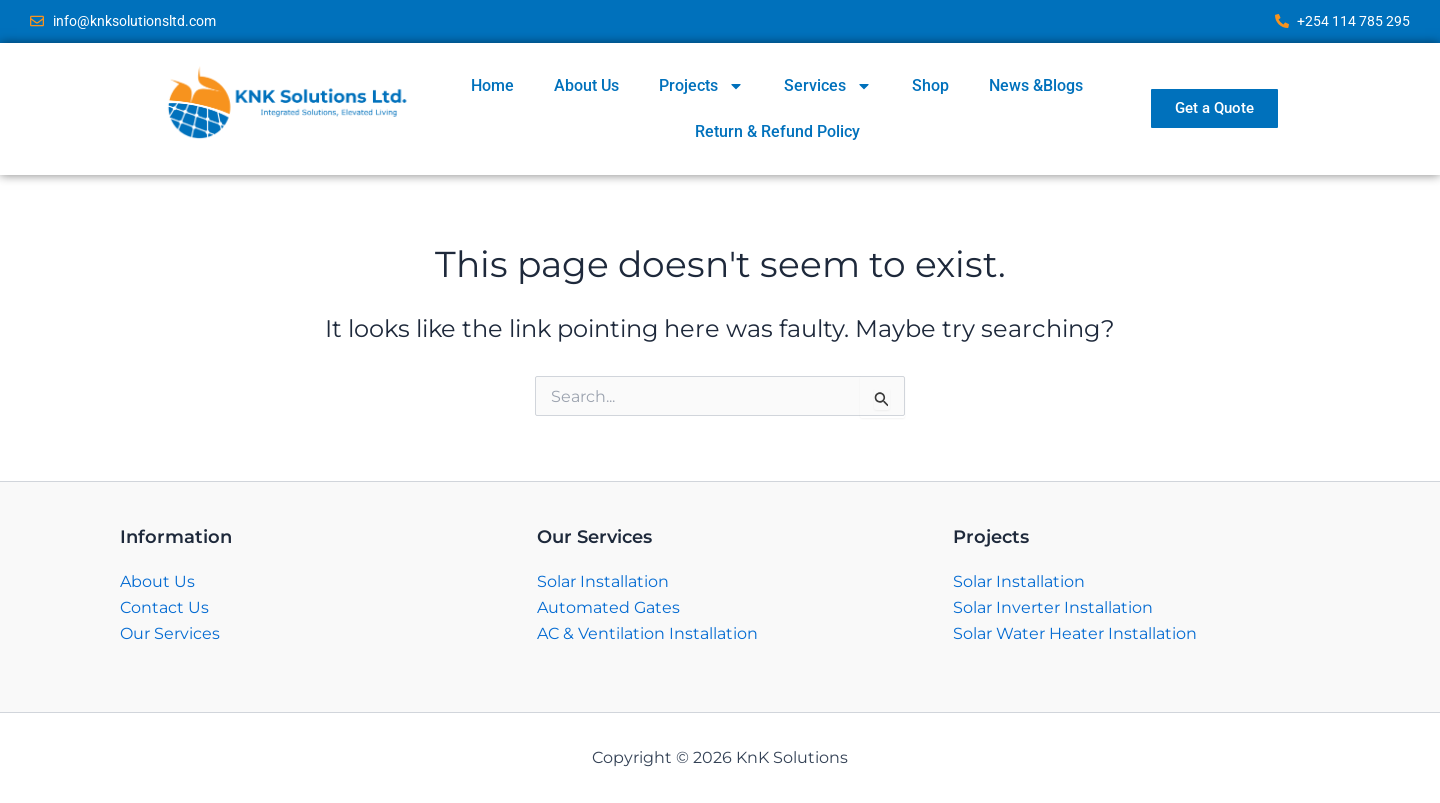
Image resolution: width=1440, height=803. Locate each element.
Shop (930, 85)
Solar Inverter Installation (1053, 607)
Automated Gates (608, 607)
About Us (586, 85)
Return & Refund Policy (777, 131)
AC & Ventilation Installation (647, 633)
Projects (701, 86)
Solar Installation (603, 581)
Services (828, 86)
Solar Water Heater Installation (1075, 633)
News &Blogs (1036, 85)
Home (492, 85)
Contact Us (164, 607)
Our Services (170, 633)
